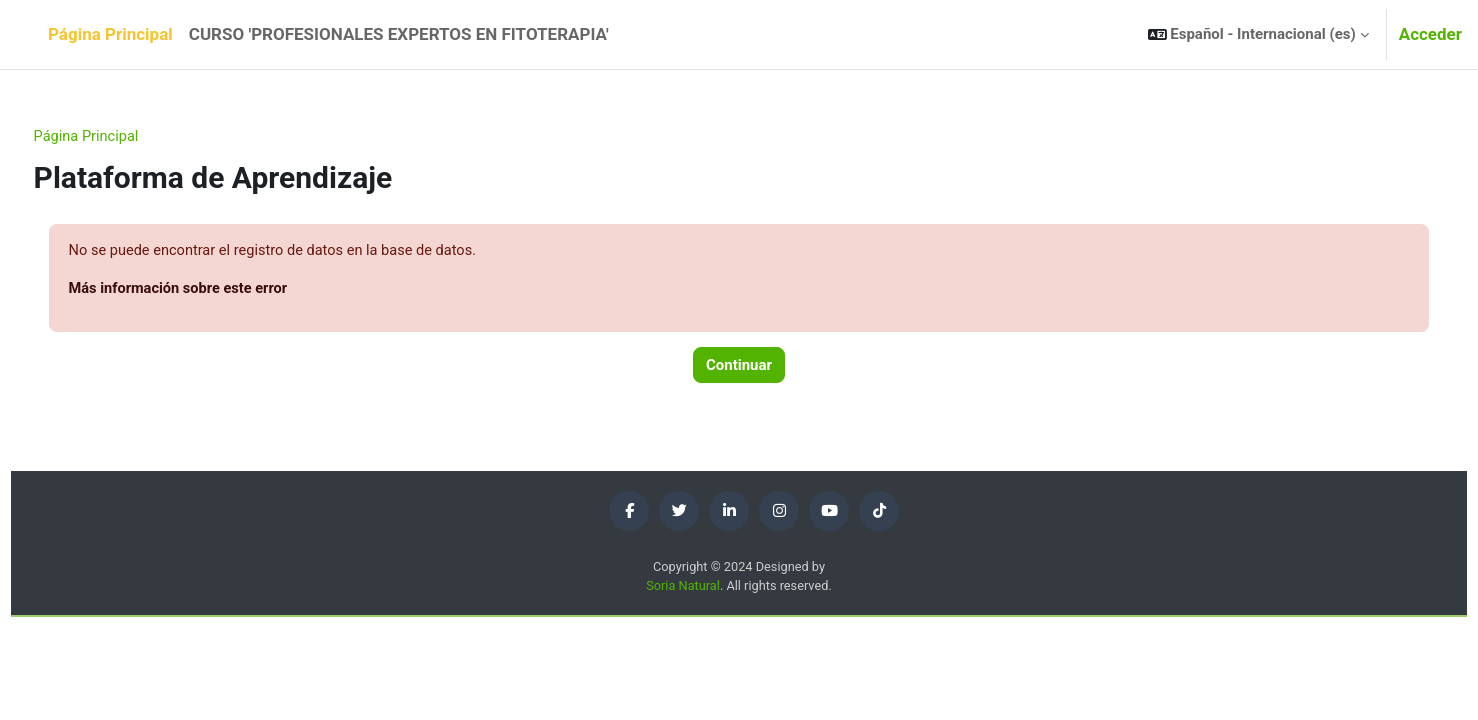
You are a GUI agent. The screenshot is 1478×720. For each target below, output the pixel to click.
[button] (1258, 34)
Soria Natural (682, 588)
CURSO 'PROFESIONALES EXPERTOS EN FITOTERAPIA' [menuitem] (399, 34)
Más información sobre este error (218, 290)
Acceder (1430, 34)
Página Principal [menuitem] (110, 34)
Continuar (739, 367)
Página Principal (125, 137)
